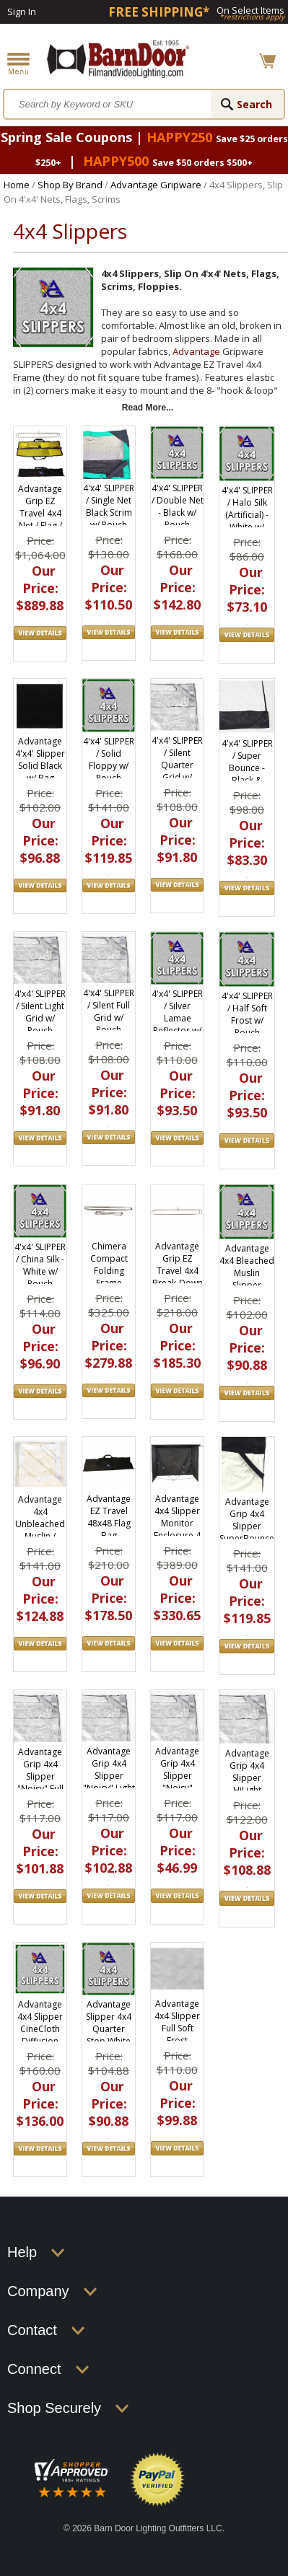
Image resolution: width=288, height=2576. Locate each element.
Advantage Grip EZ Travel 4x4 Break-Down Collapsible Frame (177, 1277)
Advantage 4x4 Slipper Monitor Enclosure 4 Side (177, 1523)
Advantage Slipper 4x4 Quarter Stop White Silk (108, 2029)
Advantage (196, 351)
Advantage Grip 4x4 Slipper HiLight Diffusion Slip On (247, 1784)
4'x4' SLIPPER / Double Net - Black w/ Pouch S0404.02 (178, 512)
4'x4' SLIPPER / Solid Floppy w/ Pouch (108, 759)
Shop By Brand (70, 184)
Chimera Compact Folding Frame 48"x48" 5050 (109, 1277)
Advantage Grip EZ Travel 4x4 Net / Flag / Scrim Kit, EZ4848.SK (40, 519)
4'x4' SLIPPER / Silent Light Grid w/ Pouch (40, 1012)
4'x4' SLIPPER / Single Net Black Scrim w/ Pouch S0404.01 (108, 512)
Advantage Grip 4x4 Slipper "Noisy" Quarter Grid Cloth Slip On (177, 1788)
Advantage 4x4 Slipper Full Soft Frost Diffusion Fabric (177, 2034)
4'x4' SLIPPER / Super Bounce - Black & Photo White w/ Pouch (247, 774)
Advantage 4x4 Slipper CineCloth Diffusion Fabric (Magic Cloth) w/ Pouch (40, 2041)
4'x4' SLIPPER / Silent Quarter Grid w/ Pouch (177, 765)
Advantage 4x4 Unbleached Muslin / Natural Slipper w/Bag (40, 1536)
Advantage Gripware (155, 184)
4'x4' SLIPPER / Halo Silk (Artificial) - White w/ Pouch (247, 514)
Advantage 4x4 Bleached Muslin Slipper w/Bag (246, 1273)
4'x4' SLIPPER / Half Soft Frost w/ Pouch (247, 1014)
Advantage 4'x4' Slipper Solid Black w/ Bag (40, 759)
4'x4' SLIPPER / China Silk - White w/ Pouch (40, 1265)
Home (17, 184)
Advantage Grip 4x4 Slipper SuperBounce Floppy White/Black (246, 1532)
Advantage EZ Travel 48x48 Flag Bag (109, 1517)
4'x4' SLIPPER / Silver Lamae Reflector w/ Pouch (177, 1018)
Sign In (21, 11)
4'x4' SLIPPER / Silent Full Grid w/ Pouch (108, 1011)
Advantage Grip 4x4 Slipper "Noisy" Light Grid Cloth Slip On (109, 1782)
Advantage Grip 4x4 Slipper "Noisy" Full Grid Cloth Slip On (40, 1782)
